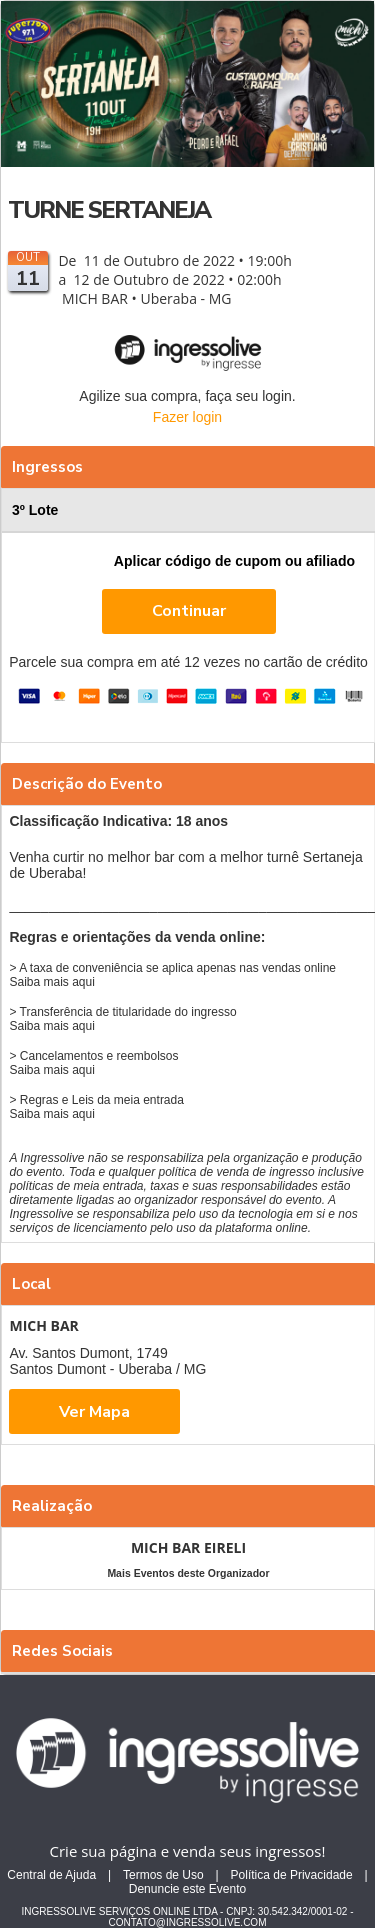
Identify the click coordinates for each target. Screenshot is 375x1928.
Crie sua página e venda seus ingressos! (188, 1851)
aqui (83, 982)
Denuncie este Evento (187, 1889)
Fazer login (187, 417)
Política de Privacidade (292, 1875)
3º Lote (190, 510)
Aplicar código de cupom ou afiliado (234, 561)
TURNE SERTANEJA (109, 210)
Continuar (189, 611)
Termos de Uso (163, 1875)
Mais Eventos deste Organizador (188, 1573)
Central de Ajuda (51, 1875)
